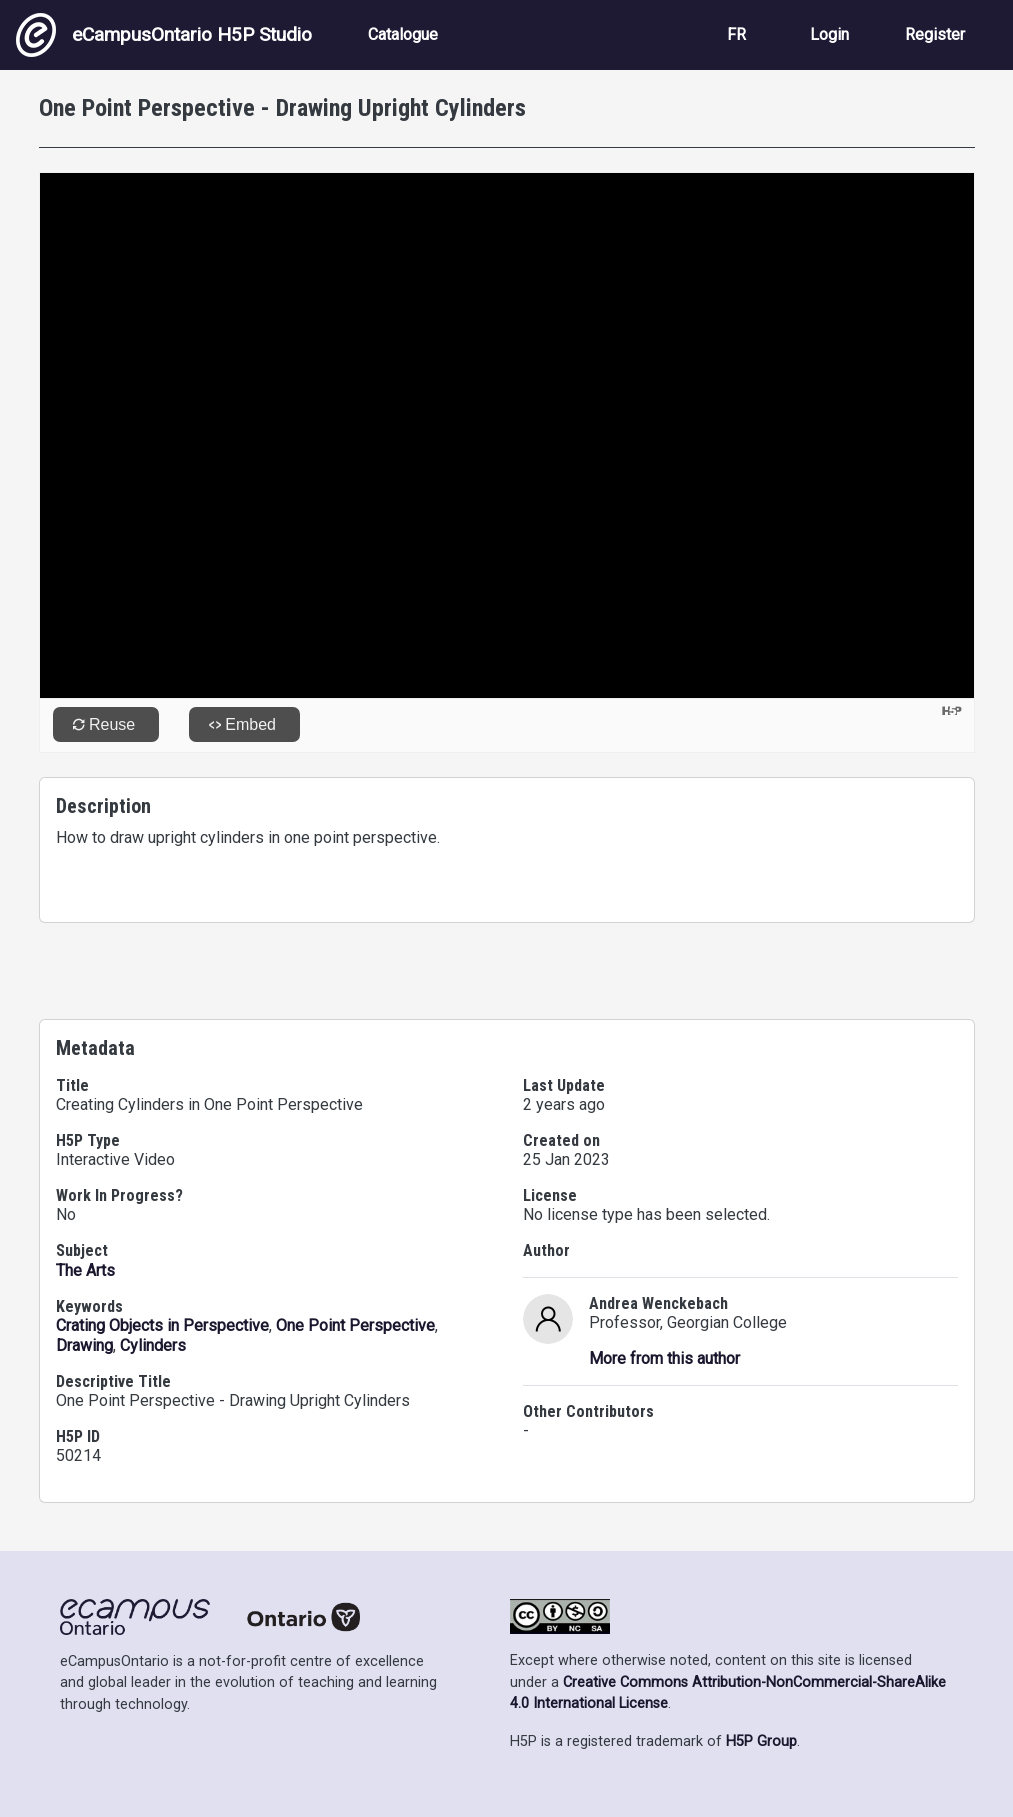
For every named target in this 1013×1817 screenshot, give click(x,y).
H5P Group (761, 1741)
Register (935, 34)
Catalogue (403, 34)
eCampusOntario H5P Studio (164, 35)
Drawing (84, 1345)
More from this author (664, 1358)
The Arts (85, 1270)
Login (829, 34)
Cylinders (153, 1345)
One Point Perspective (355, 1325)
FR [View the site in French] (736, 34)
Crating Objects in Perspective (162, 1325)
